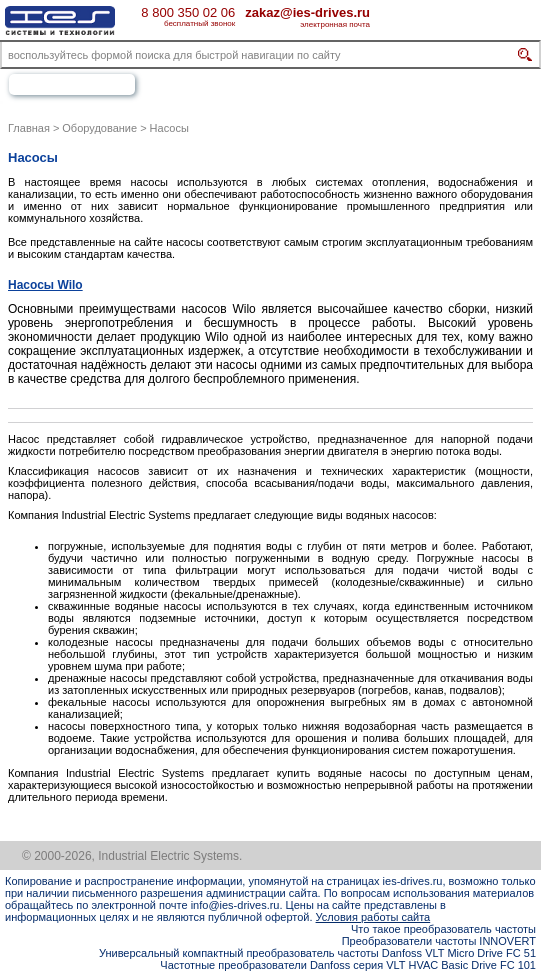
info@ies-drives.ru (235, 905)
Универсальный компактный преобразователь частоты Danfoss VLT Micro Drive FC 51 (317, 953)
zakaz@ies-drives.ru (307, 12)
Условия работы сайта (373, 917)
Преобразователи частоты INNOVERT (439, 941)
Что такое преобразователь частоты (443, 929)
